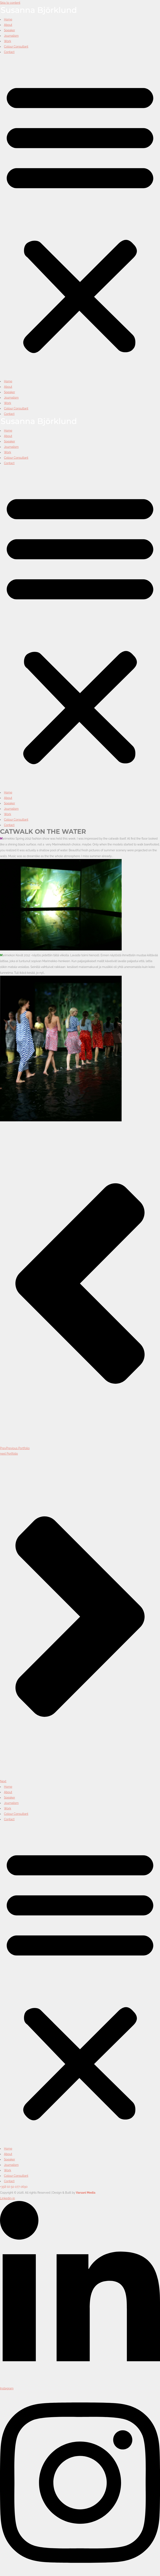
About (8, 25)
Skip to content (10, 2)
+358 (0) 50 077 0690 (14, 2186)
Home (8, 19)
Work (7, 41)
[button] (80, 217)
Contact (9, 52)
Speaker (9, 30)
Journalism (11, 35)
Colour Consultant (16, 46)
